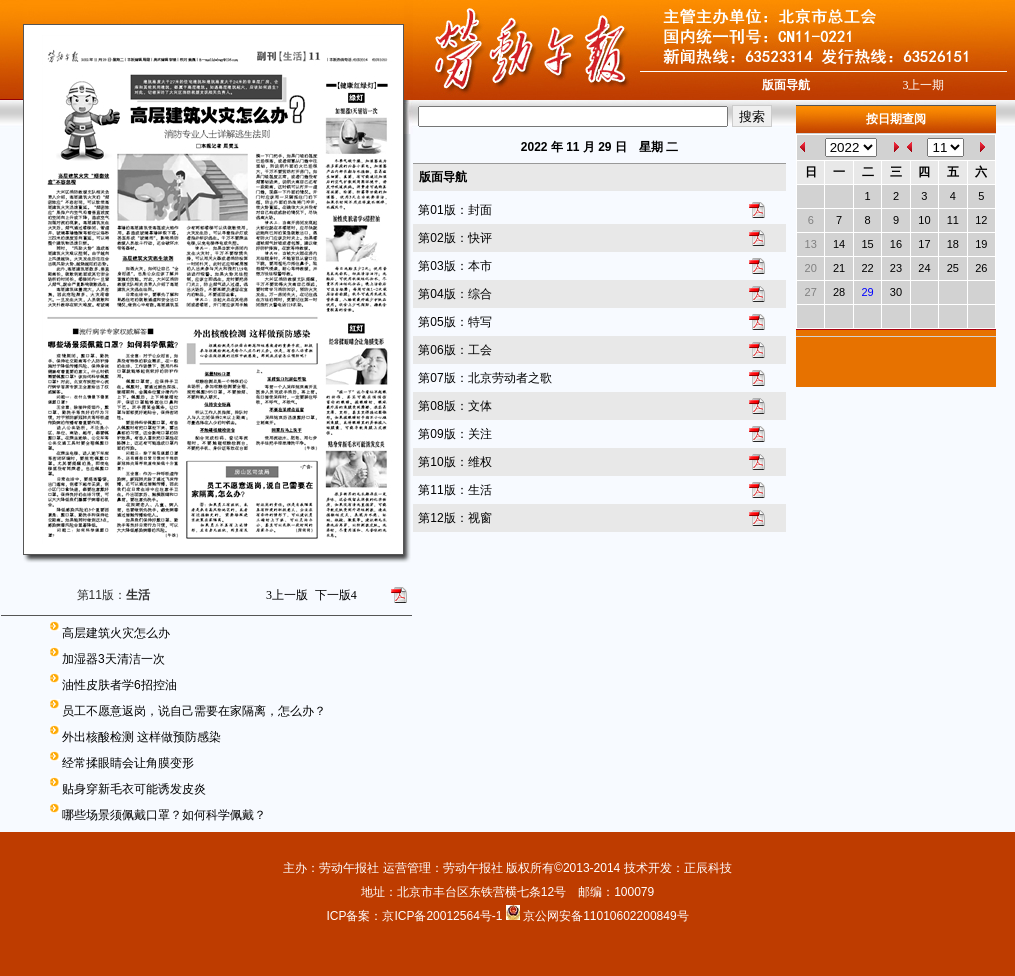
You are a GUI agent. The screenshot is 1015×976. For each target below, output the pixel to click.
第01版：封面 (454, 210)
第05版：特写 (454, 322)
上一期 (923, 85)
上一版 (287, 595)
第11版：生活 (454, 490)
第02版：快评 (454, 238)
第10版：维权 (454, 462)
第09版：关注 (454, 434)
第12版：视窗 (454, 518)
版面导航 (786, 85)
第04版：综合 (454, 294)
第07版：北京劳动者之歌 (484, 378)
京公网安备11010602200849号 (605, 916)
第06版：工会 (454, 350)
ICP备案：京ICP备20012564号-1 (415, 916)
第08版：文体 (454, 406)
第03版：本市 (454, 266)
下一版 (336, 595)
